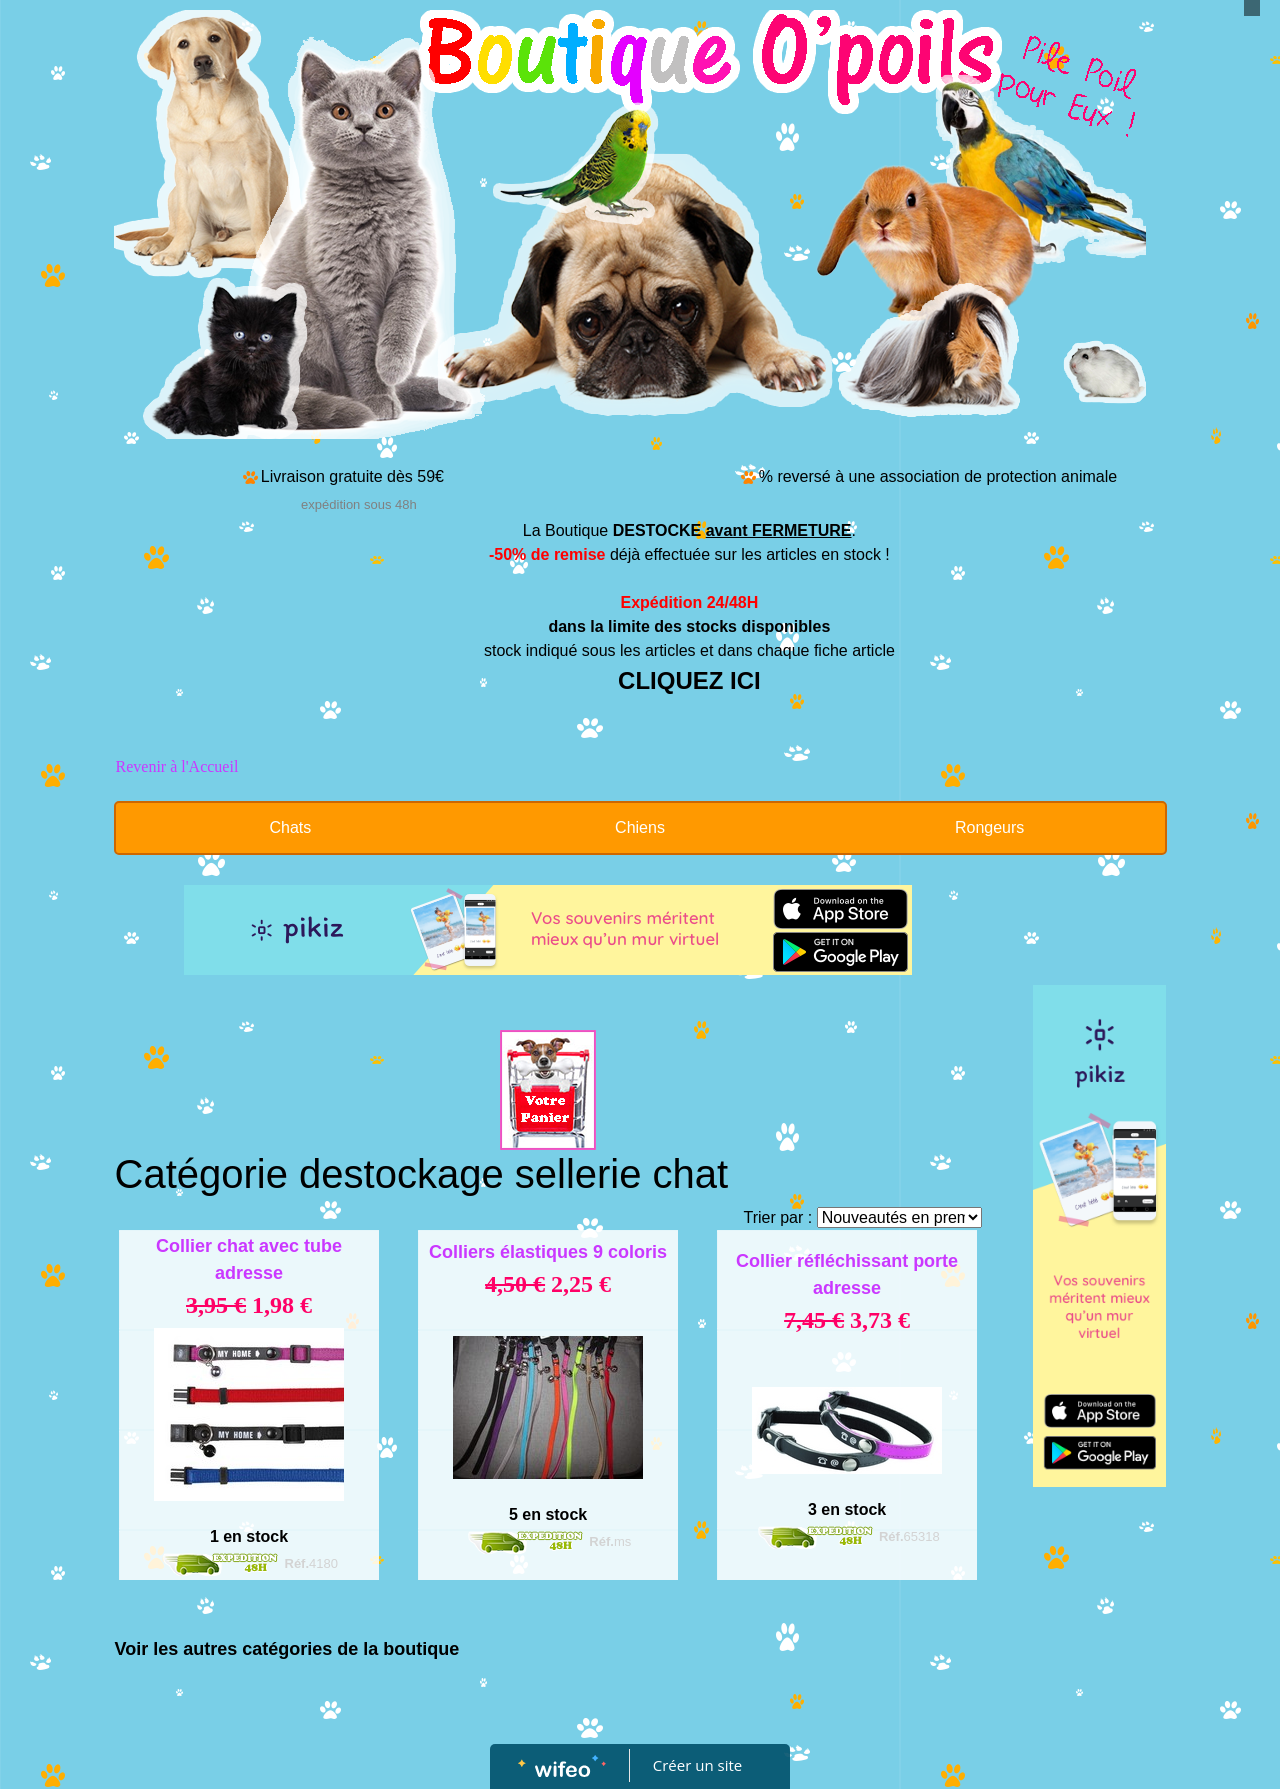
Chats (290, 827)
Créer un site (697, 1765)
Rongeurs (989, 827)
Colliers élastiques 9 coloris (548, 1252)
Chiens (640, 827)
